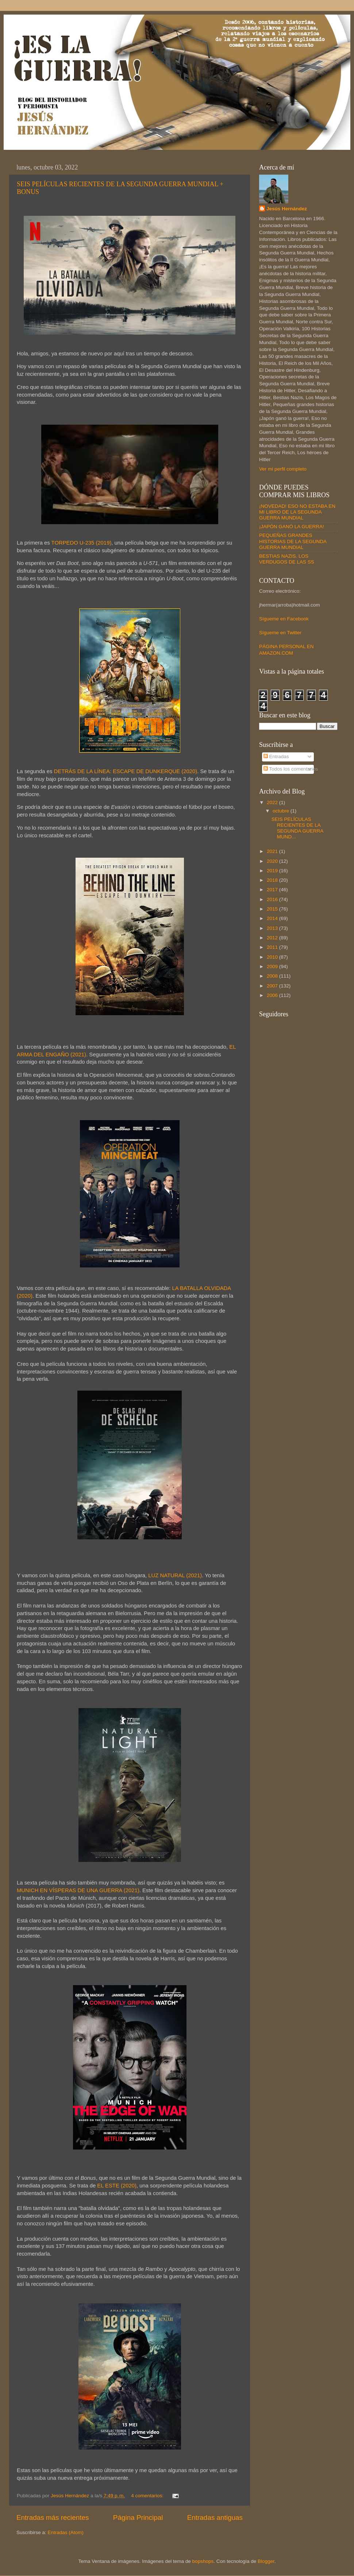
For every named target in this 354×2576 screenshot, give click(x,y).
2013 (273, 928)
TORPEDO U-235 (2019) (81, 543)
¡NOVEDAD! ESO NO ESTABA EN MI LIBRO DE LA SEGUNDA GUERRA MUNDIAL (297, 512)
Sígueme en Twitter (280, 632)
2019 (273, 870)
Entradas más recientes (52, 2517)
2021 (273, 851)
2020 (273, 861)
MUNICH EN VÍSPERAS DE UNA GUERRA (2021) (78, 1890)
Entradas (276, 756)
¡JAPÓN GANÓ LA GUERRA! (291, 526)
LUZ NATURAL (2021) (174, 1575)
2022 (273, 802)
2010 (273, 957)
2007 (273, 986)
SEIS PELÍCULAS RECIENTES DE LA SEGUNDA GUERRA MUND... (297, 828)
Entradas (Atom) (66, 2532)
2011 (273, 947)
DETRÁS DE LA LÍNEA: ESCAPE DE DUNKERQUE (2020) (125, 771)
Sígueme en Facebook (284, 618)
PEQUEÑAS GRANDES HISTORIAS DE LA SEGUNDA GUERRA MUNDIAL (292, 541)
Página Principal (138, 2517)
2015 (273, 909)
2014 (273, 918)
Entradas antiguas (215, 2517)
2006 (273, 995)
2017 (273, 889)
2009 (273, 966)
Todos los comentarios (290, 769)
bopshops (203, 2561)
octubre (281, 811)
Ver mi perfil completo (283, 469)
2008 (273, 976)
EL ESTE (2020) (116, 2186)
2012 (273, 937)
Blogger (266, 2561)
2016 (273, 899)
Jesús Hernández (286, 208)
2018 (273, 880)
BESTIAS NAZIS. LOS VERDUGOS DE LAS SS (286, 559)
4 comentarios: (148, 2495)
